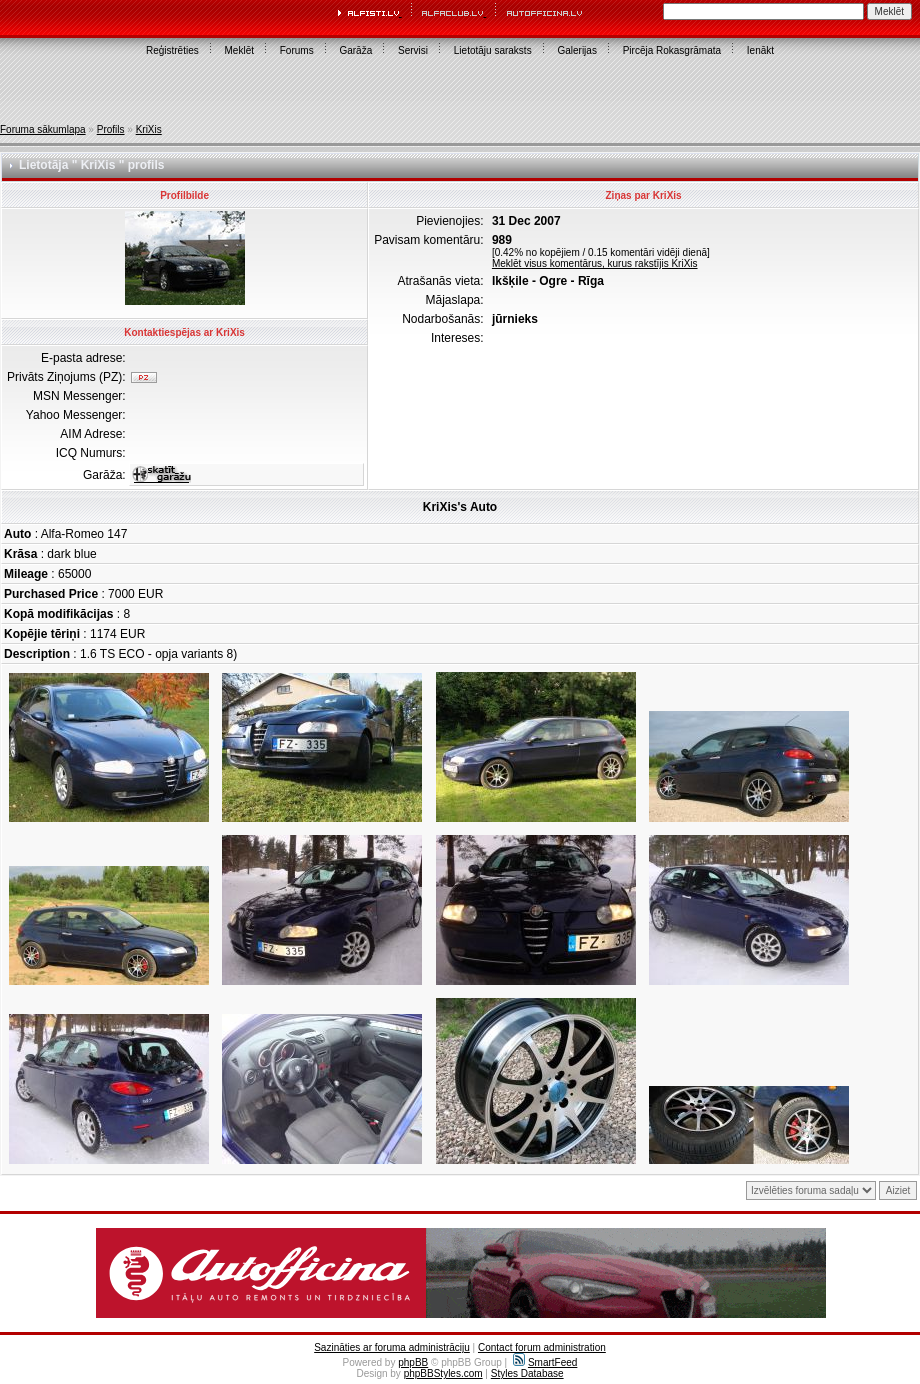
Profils (111, 129)
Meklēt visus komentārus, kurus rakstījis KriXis (595, 263)
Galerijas (576, 50)
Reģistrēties (172, 50)
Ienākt (760, 50)
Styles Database (527, 1373)
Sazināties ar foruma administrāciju (392, 1347)
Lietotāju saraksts (493, 50)
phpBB (413, 1362)
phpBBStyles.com (443, 1373)
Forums (297, 50)
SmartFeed (545, 1362)
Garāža (355, 50)
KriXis (149, 129)
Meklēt (239, 50)
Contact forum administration (542, 1347)
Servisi (413, 50)
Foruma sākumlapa (43, 129)
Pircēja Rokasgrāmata (672, 50)
